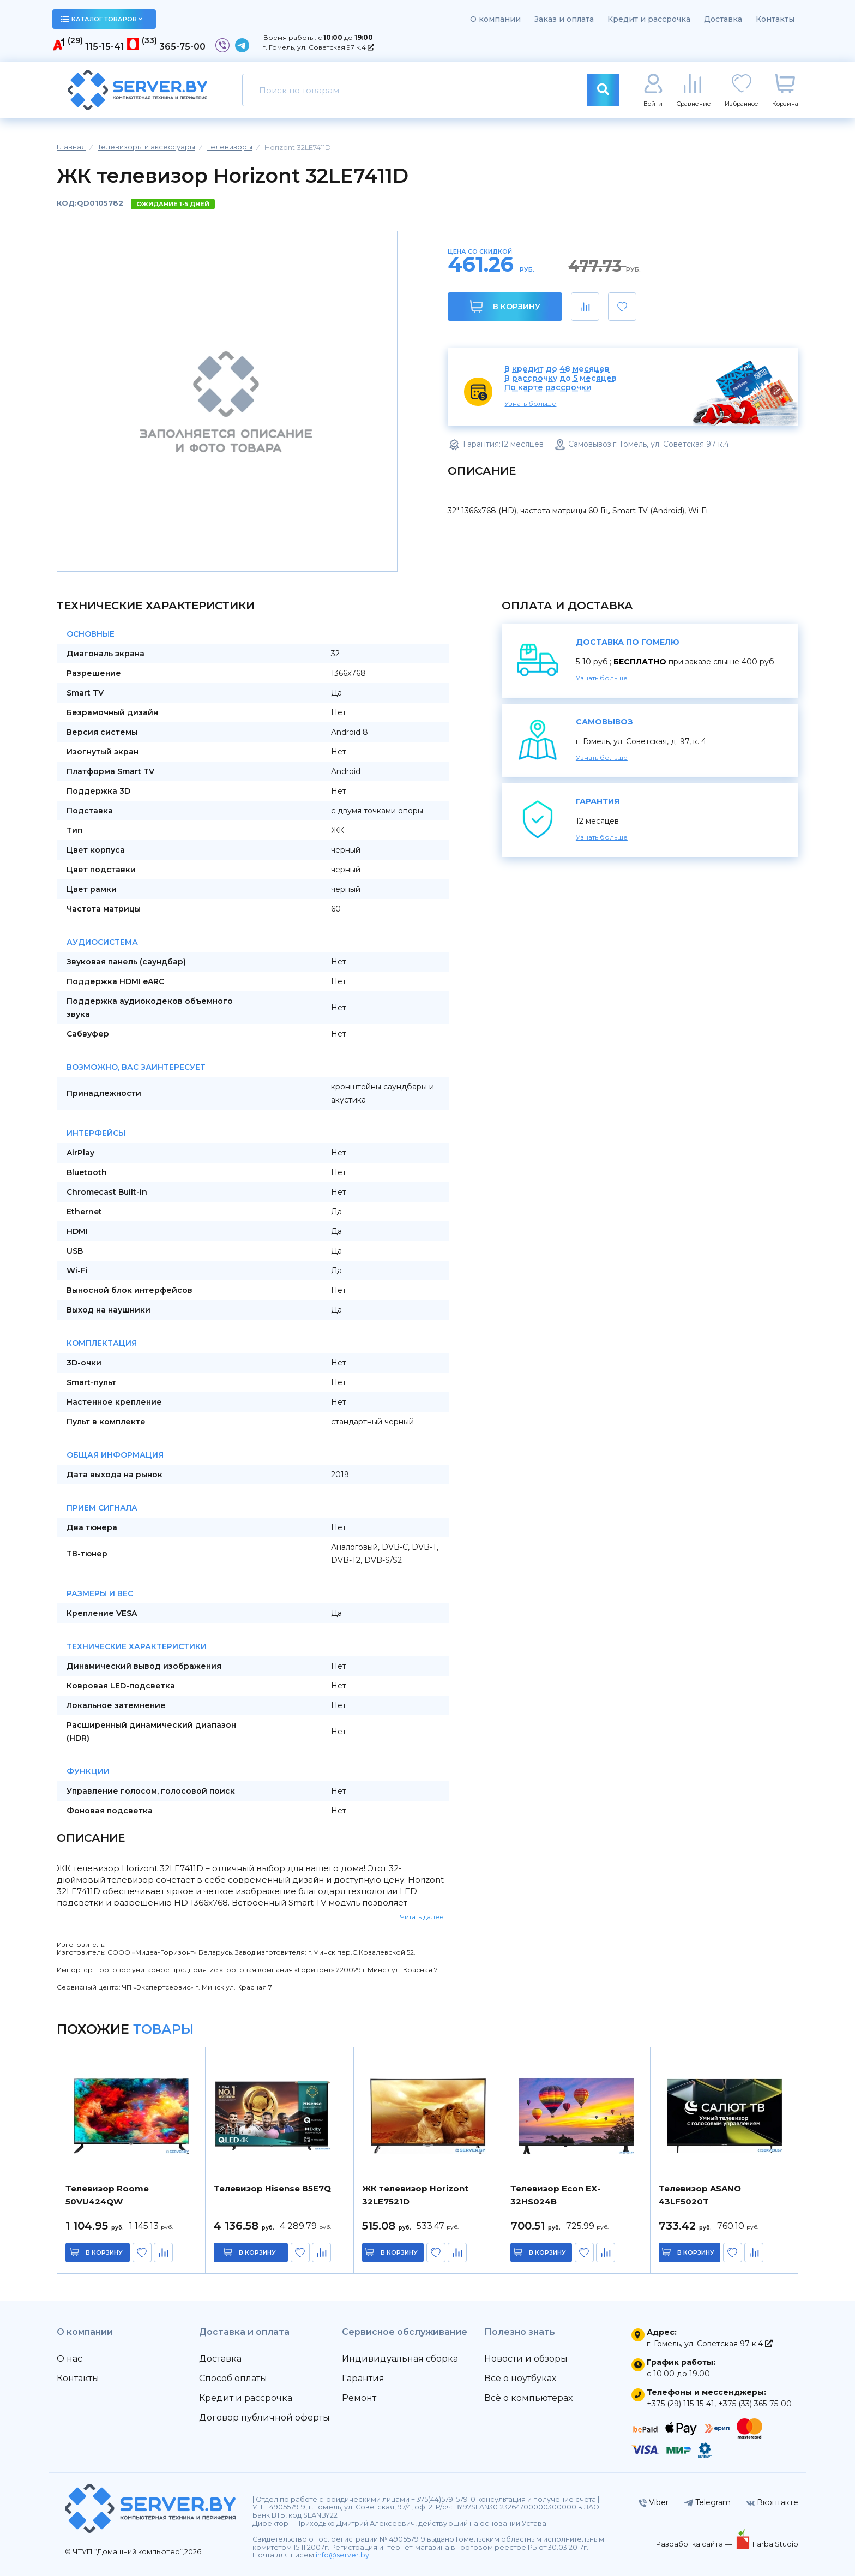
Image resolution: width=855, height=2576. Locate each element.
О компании (495, 19)
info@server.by (342, 2555)
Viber (654, 2502)
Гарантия (363, 2378)
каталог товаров (101, 19)
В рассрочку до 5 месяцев (560, 378)
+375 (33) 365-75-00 (755, 2404)
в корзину (104, 2252)
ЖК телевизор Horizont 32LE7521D (415, 2195)
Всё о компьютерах (528, 2398)
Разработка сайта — (694, 2543)
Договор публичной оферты (264, 2417)
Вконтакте (772, 2502)
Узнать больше (530, 403)
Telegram (707, 2502)
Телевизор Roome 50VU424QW (107, 2195)
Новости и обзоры (526, 2358)
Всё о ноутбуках (520, 2378)
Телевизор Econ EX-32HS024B (555, 2195)
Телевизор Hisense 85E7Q (272, 2188)
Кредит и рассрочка (648, 19)
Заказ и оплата (564, 19)
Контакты (775, 19)
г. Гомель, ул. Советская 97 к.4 (318, 47)
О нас (69, 2358)
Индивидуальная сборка (400, 2358)
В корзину (505, 306)
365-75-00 (182, 46)
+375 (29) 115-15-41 (680, 2404)
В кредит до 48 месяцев (557, 369)
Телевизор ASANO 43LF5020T (700, 2195)
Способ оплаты (233, 2378)
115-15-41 (104, 46)
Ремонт (359, 2398)
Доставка (723, 19)
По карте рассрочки (548, 387)
